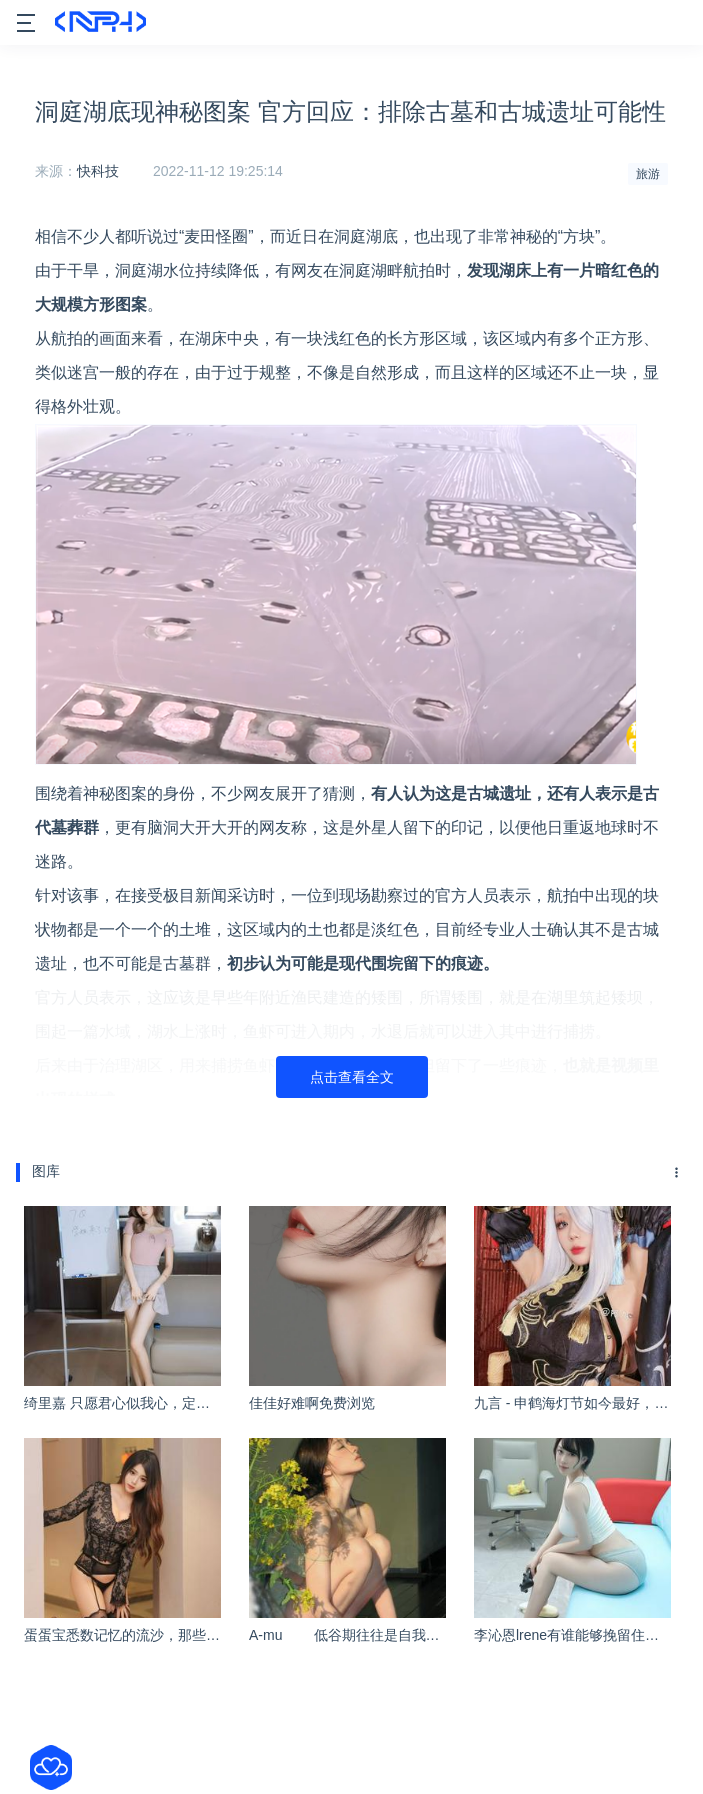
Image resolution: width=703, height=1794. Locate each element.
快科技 (98, 171)
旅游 (648, 174)
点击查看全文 (352, 1077)
